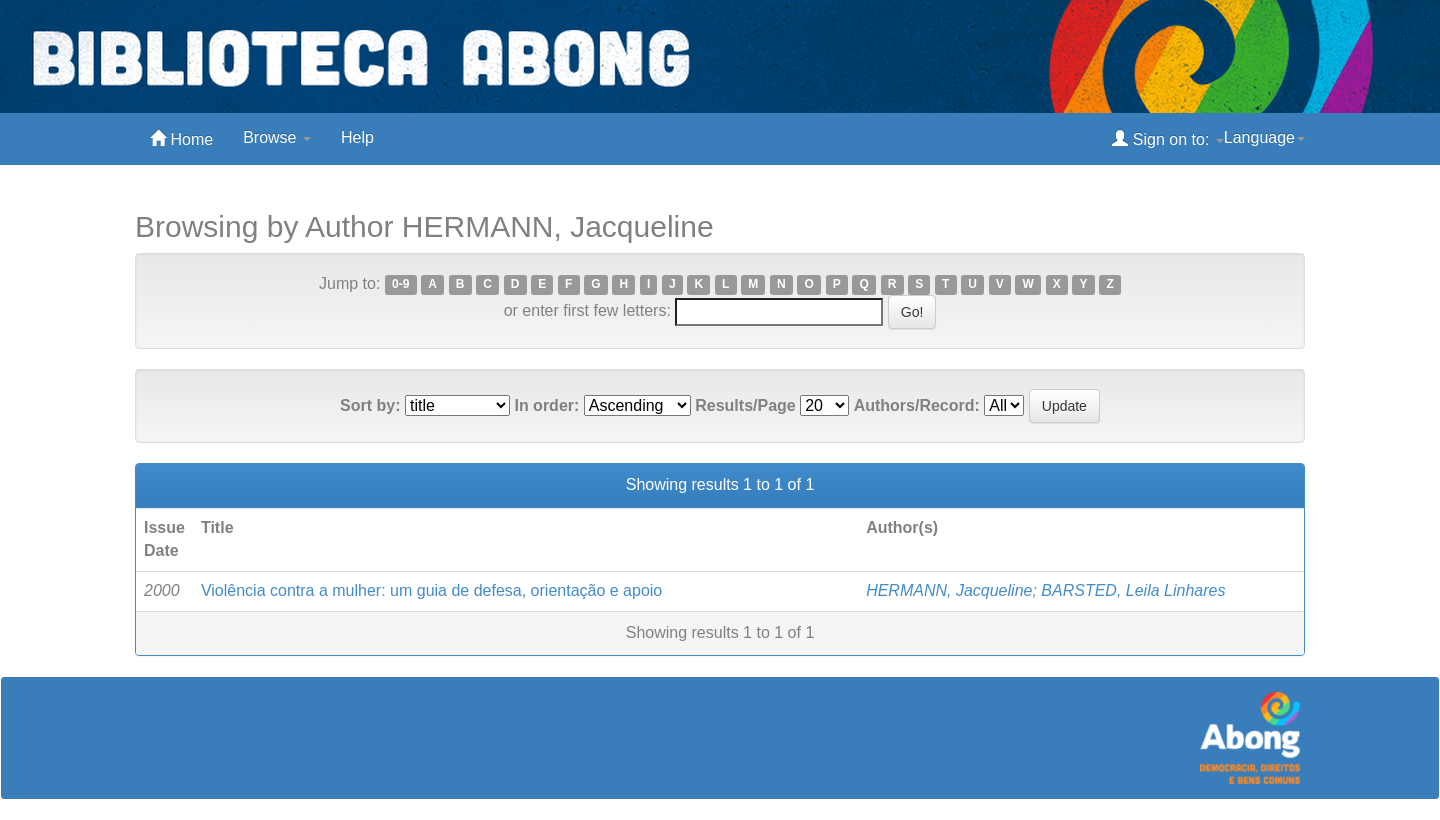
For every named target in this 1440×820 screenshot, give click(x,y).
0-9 (400, 285)
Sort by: (370, 405)
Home (181, 138)
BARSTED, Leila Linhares (1133, 590)
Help (357, 137)
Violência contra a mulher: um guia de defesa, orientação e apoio (431, 590)
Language (1264, 137)
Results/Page (745, 405)
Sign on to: (1167, 138)
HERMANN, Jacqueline (949, 590)
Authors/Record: (917, 405)
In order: (546, 405)
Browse (277, 137)
